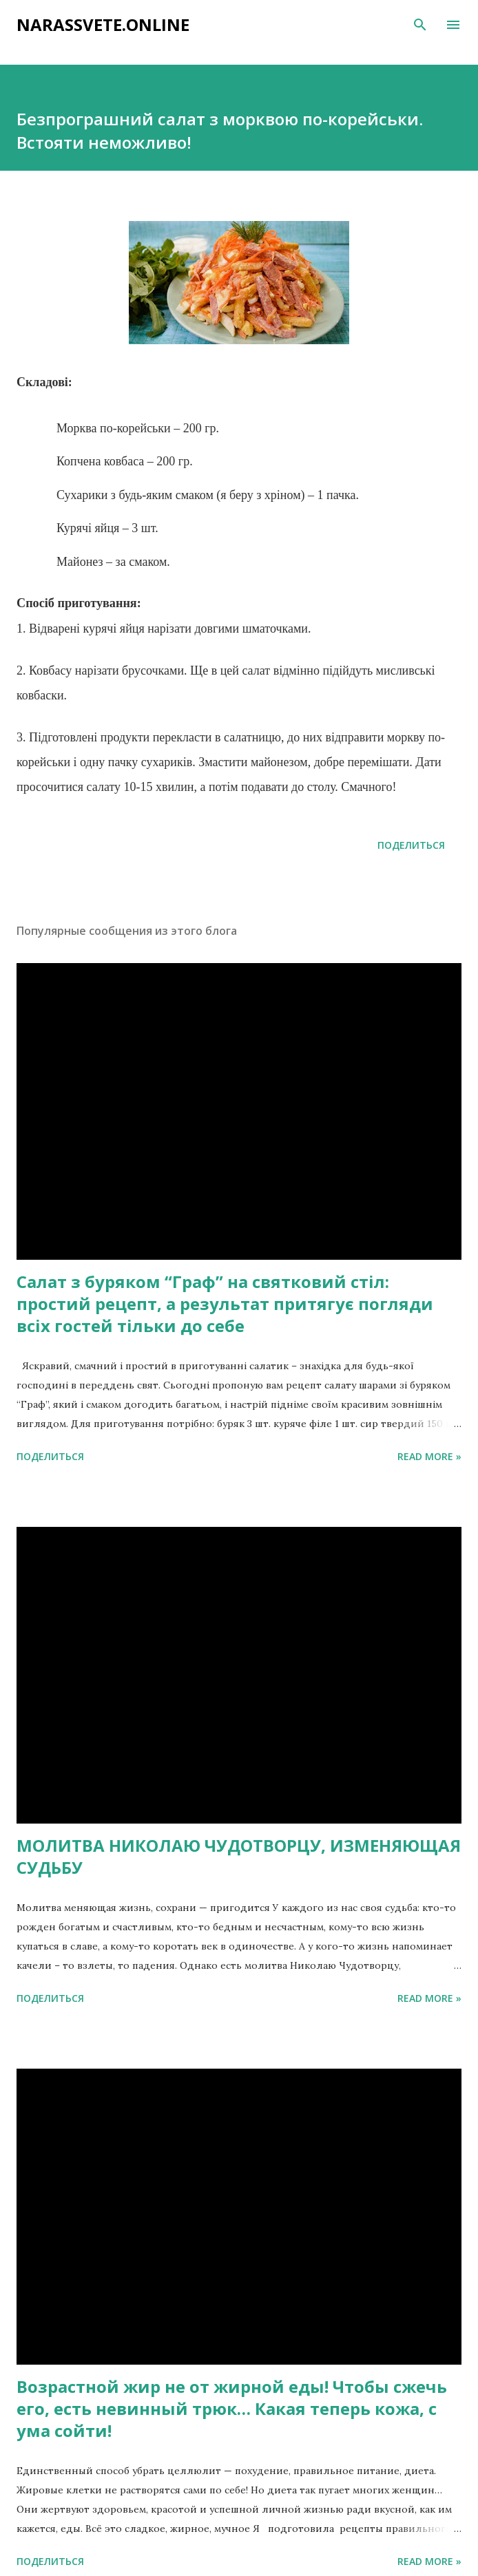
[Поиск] (420, 25)
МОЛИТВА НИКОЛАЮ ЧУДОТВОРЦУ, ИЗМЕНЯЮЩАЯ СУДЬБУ (239, 1856)
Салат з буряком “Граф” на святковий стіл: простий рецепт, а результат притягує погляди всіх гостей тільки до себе (225, 1303)
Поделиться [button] (411, 845)
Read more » (429, 1456)
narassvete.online (103, 24)
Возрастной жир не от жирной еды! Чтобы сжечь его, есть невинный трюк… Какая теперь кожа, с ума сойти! (232, 2408)
